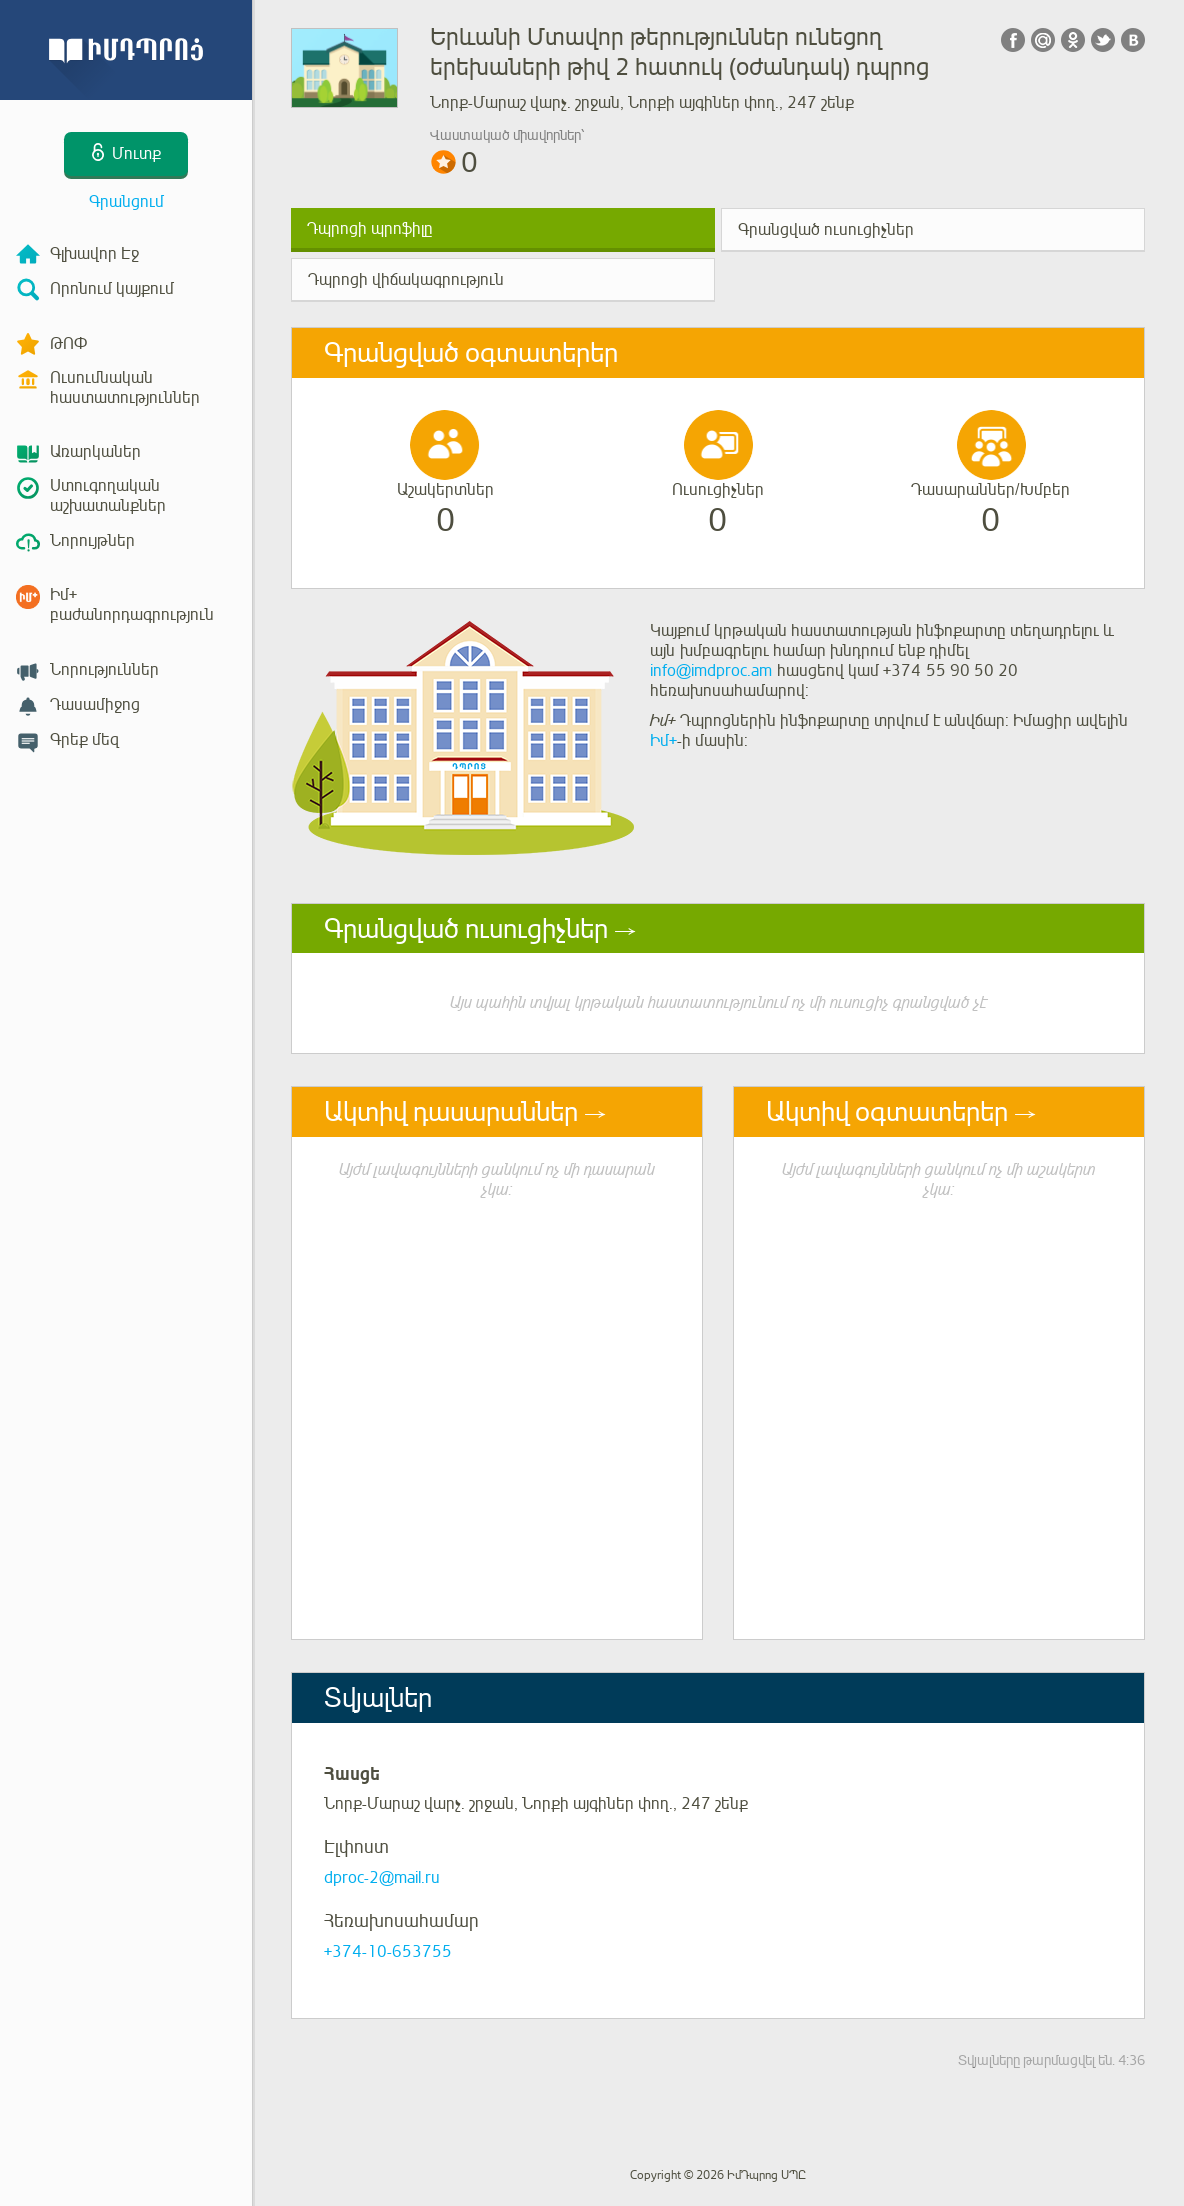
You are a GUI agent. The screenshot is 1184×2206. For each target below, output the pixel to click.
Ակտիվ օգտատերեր (887, 1112)
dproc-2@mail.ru (382, 1878)
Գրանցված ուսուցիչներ (826, 230)
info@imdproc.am (711, 671)
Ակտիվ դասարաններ (451, 1112)
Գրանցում (126, 202)
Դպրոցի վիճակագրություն (406, 280)
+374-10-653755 (388, 1952)
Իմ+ (663, 741)
